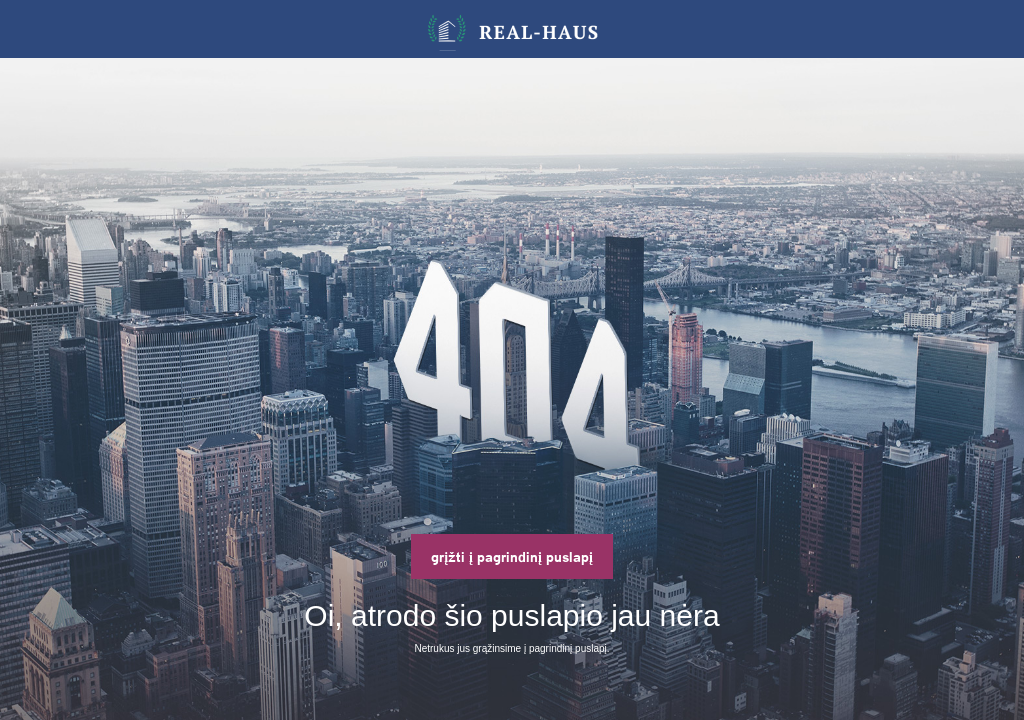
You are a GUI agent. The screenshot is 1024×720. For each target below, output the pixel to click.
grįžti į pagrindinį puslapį (512, 556)
